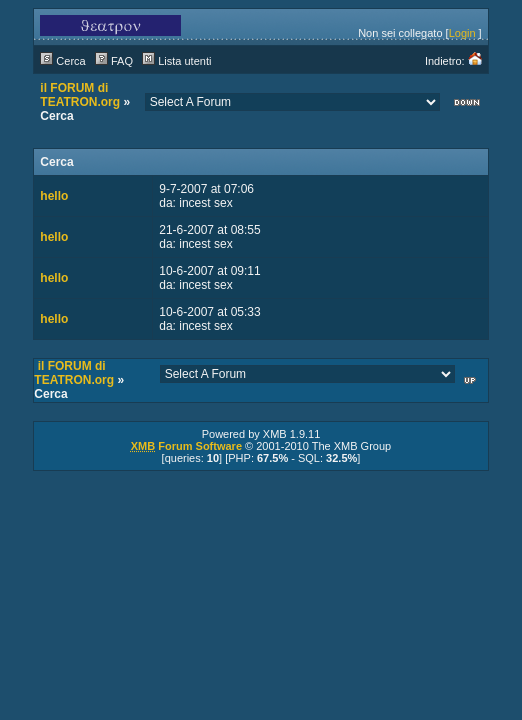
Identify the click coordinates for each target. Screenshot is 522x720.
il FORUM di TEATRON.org (80, 95)
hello (54, 196)
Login (462, 33)
